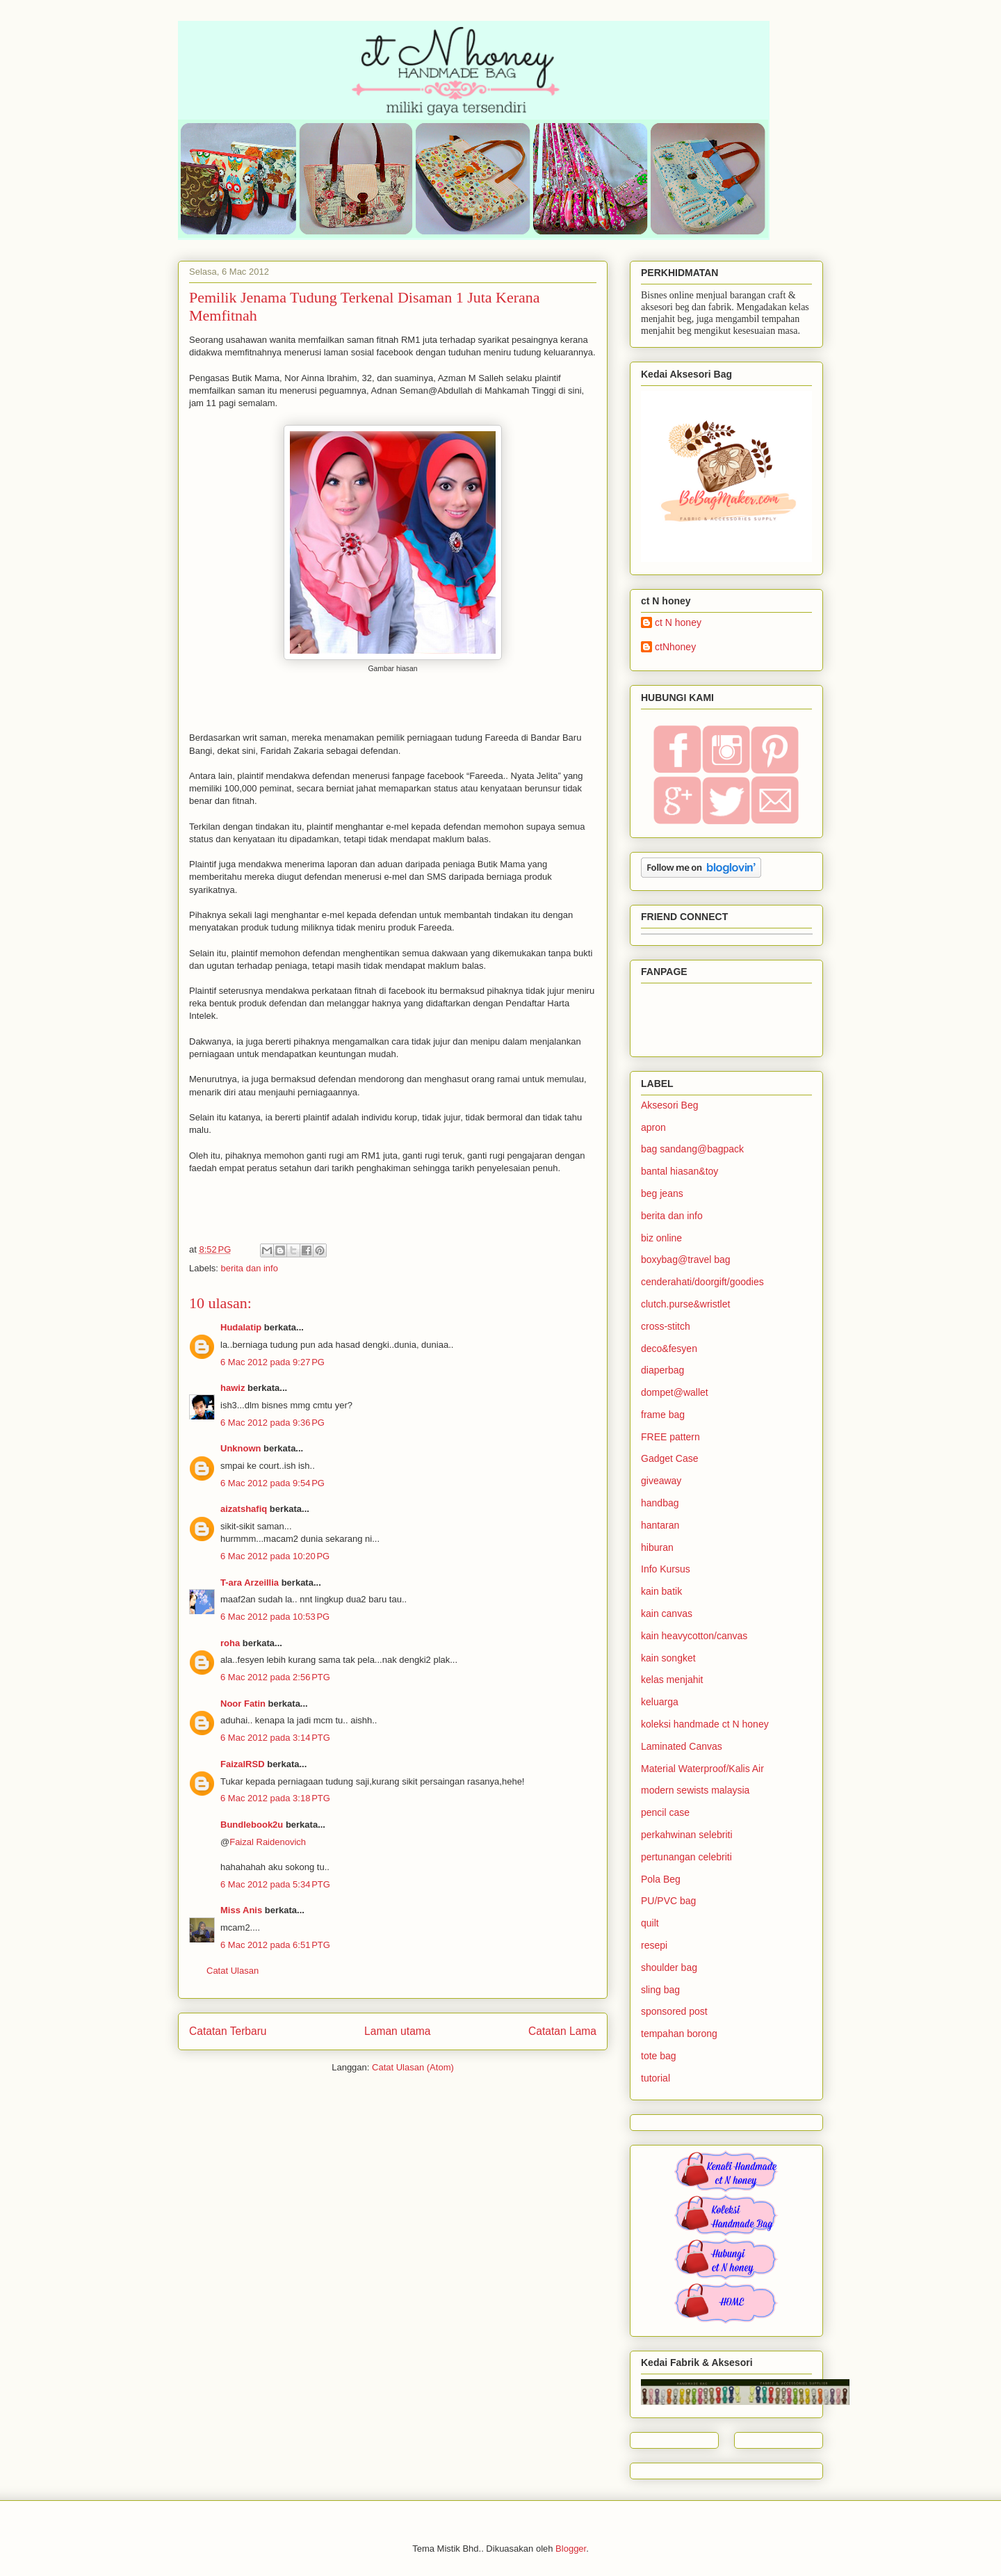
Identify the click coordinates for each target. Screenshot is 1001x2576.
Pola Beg (661, 1879)
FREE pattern (670, 1436)
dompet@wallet (674, 1392)
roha (230, 1643)
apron (653, 1127)
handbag (660, 1502)
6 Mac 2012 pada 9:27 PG (272, 1362)
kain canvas (666, 1613)
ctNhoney (675, 646)
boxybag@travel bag (686, 1259)
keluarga (659, 1701)
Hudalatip (240, 1327)
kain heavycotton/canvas (694, 1635)
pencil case (665, 1812)
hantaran (660, 1525)
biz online (661, 1237)
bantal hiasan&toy (679, 1171)
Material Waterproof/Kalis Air (702, 1768)
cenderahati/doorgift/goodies (702, 1281)
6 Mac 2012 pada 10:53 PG (274, 1616)
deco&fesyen (669, 1348)
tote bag (658, 2055)
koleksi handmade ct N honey (705, 1724)
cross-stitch (665, 1326)
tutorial (655, 2078)
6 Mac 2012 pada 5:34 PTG (275, 1884)
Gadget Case (670, 1458)
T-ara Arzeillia (249, 1582)
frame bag (663, 1414)
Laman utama (397, 2031)
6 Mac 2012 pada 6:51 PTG (275, 1945)
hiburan (657, 1547)
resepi (654, 1945)
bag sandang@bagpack (692, 1148)
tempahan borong (679, 2033)
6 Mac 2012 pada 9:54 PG (272, 1483)
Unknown (240, 1448)
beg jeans (662, 1193)
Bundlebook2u (251, 1824)
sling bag (660, 1989)
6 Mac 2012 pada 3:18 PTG (275, 1798)
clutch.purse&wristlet (685, 1304)
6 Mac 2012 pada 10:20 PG (274, 1556)
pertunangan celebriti (686, 1856)
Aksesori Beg (669, 1105)
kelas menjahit (672, 1679)
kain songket (668, 1658)
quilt (650, 1923)
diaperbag (662, 1370)
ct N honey (678, 622)
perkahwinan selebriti (687, 1834)
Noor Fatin (243, 1703)
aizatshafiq (243, 1509)
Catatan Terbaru (228, 2031)
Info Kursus (665, 1569)
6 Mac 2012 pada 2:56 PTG (275, 1677)
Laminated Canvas (681, 1746)
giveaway (661, 1480)
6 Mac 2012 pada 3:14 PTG (275, 1737)
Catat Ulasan (232, 1970)
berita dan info (249, 1268)
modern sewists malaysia (695, 1790)
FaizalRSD (242, 1764)
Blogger (570, 2548)
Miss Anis (241, 1910)
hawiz (232, 1388)
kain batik (661, 1591)
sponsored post (674, 2011)
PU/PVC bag (668, 1900)
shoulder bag (669, 1967)
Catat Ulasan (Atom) (413, 2067)
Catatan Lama (562, 2031)
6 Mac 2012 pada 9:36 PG (272, 1422)
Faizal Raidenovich (267, 1842)
